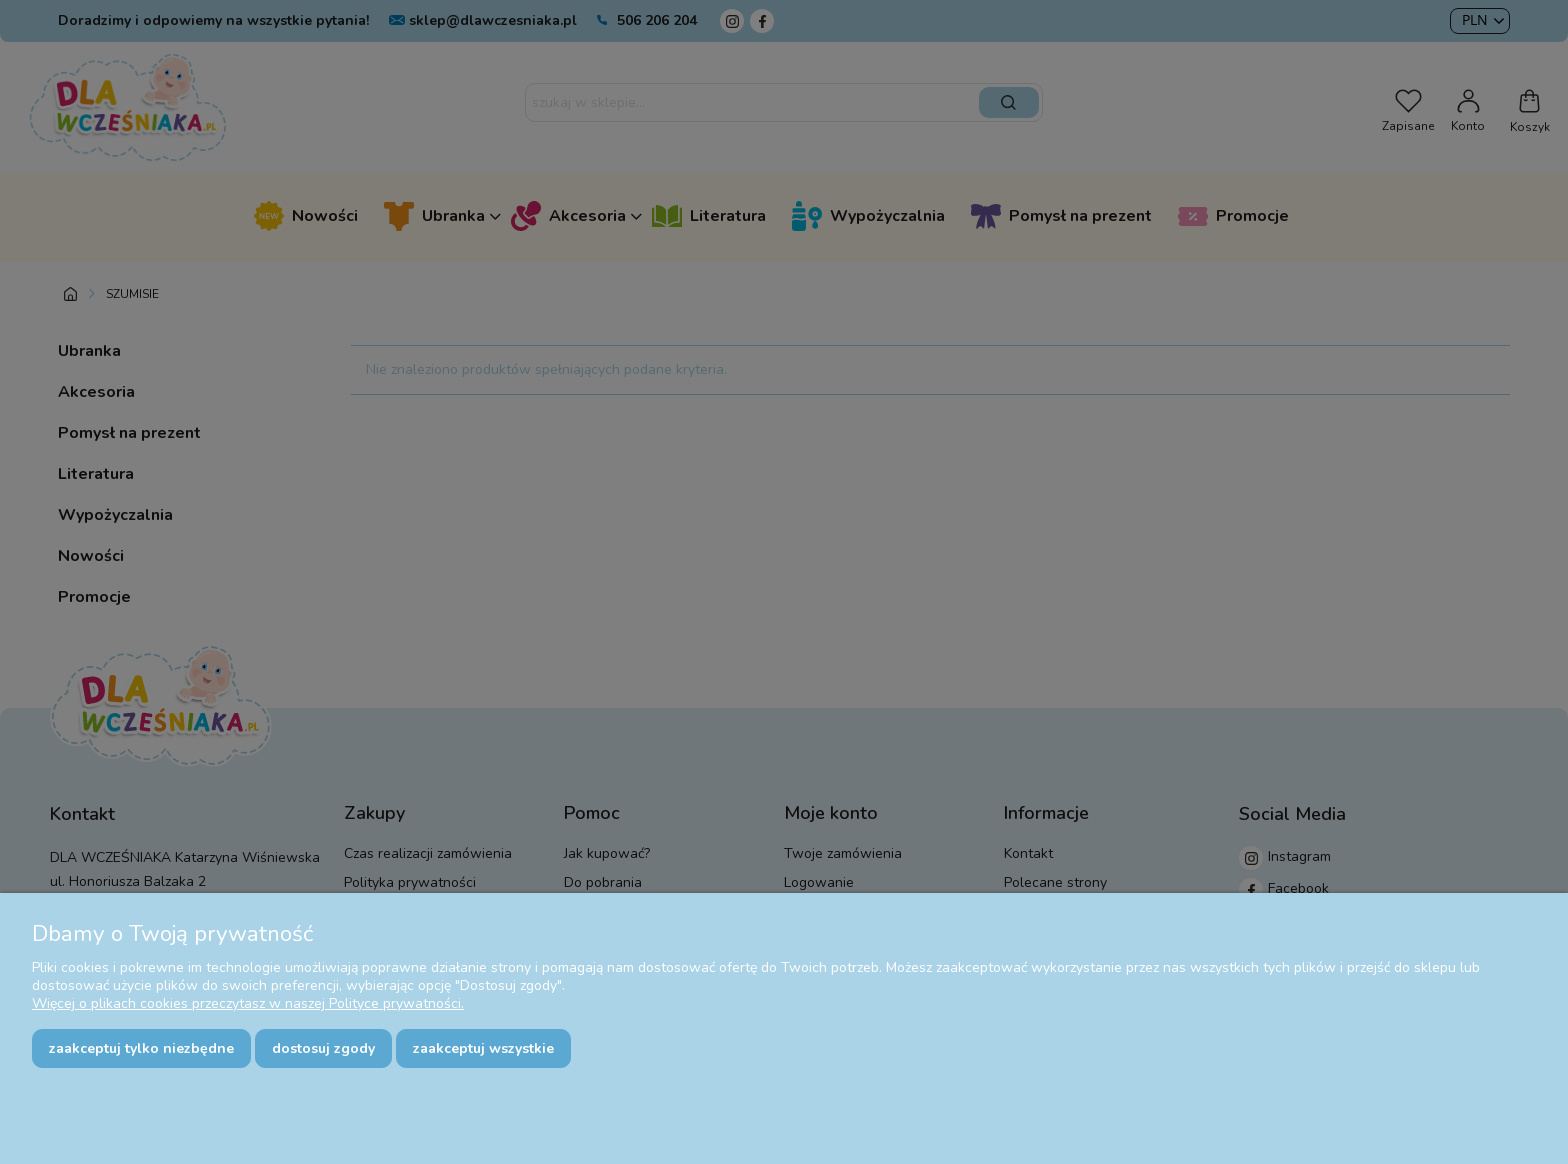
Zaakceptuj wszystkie (483, 1048)
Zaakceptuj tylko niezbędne (141, 1048)
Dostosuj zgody (323, 1048)
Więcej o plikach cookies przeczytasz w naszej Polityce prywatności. (248, 1003)
